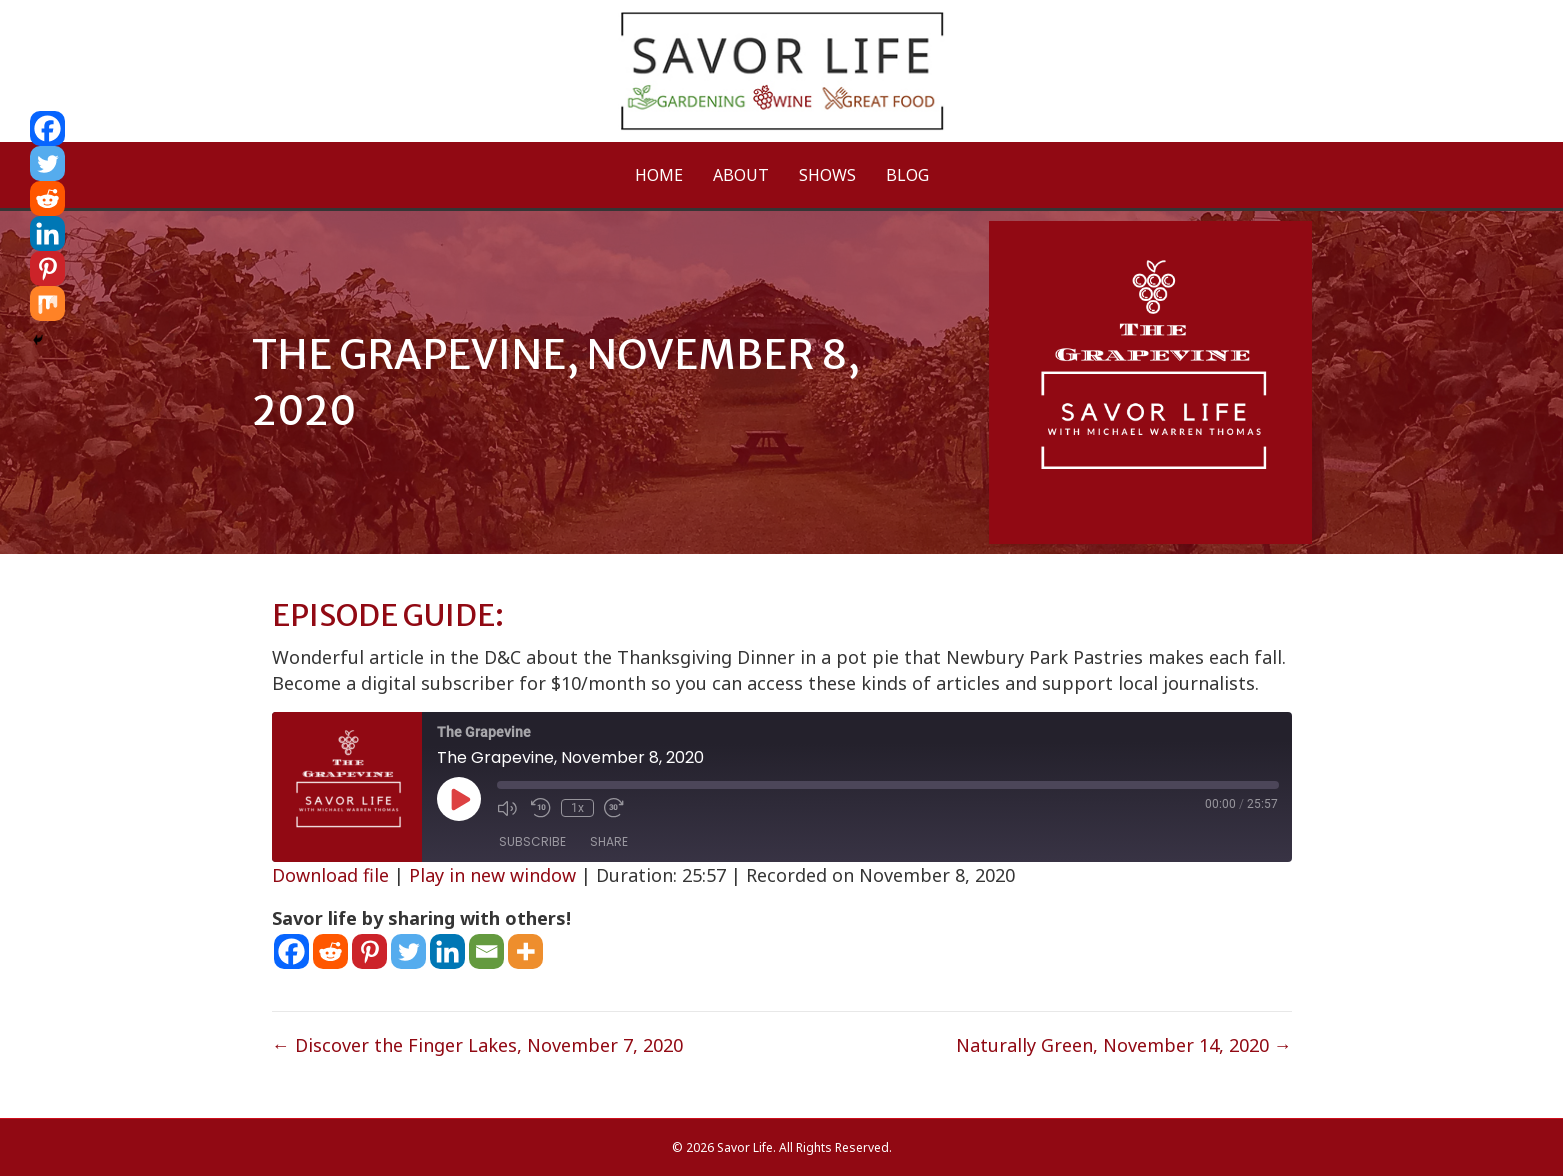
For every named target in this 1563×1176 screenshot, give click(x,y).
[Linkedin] (447, 951)
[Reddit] (330, 951)
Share (609, 841)
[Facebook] (291, 951)
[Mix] (47, 303)
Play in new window (492, 875)
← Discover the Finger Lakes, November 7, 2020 (477, 1045)
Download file (330, 875)
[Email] (486, 951)
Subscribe (532, 841)
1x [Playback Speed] (577, 808)
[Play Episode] (459, 799)
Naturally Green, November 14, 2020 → (1124, 1045)
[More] (525, 951)
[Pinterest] (369, 951)
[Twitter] (408, 951)
